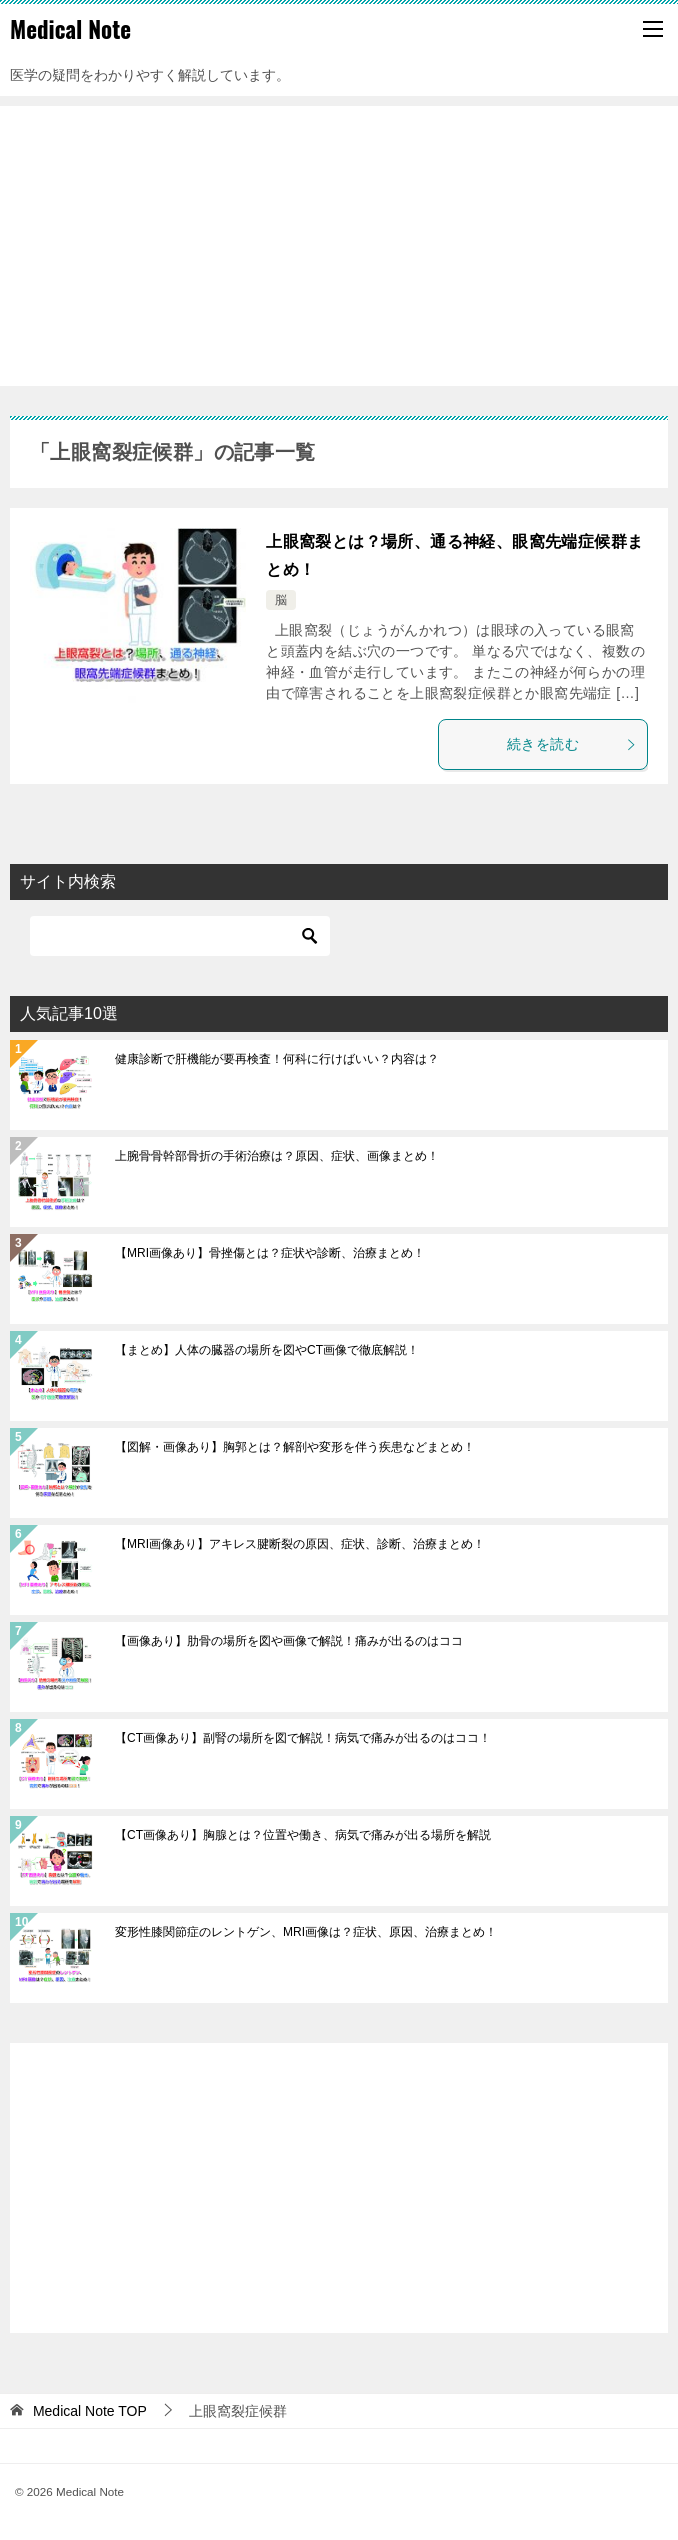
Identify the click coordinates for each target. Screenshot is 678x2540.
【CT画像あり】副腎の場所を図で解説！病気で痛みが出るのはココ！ (303, 1738)
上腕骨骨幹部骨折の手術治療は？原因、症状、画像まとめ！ (277, 1156)
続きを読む (572, 744)
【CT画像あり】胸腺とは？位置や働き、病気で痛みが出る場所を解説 (303, 1835)
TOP (90, 2411)
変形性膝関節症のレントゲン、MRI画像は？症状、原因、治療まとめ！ (306, 1932)
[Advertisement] (339, 246)
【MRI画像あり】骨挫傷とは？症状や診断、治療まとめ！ (270, 1253)
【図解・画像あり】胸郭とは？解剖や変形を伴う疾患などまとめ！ (295, 1447)
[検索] (180, 936)
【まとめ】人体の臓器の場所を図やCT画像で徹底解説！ (267, 1350)
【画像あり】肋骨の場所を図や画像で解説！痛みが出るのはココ (289, 1641)
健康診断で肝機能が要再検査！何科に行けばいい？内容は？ (277, 1059)
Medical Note (70, 29)
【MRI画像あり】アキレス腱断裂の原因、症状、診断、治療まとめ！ (300, 1544)
